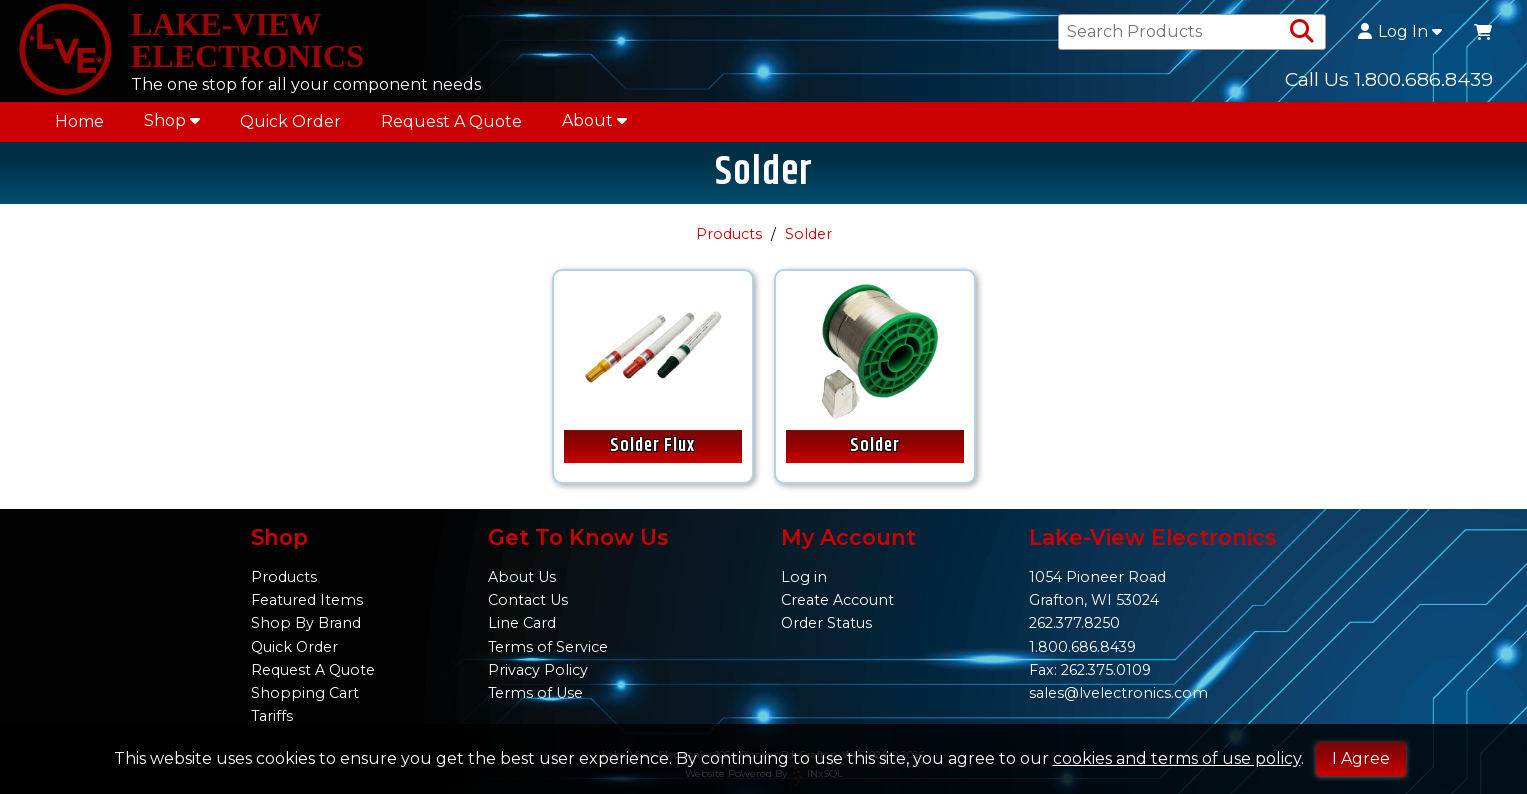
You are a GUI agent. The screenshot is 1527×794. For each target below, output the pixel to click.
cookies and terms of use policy (1177, 758)
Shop (172, 120)
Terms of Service (548, 647)
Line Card (522, 623)
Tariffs (272, 716)
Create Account (837, 600)
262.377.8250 (1074, 623)
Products (729, 234)
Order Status (826, 623)
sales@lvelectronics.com (1118, 693)
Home (79, 121)
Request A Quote (451, 121)
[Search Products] (1302, 32)
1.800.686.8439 (1082, 647)
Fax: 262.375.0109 (1090, 670)
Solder (808, 234)
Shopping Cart (305, 693)
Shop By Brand (306, 623)
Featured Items (307, 600)
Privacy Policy (538, 670)
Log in (804, 577)
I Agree (1361, 758)
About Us (522, 577)
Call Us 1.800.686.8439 (1389, 79)
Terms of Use (535, 693)
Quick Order (290, 121)
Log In (1400, 32)
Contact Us (528, 600)
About (594, 120)
